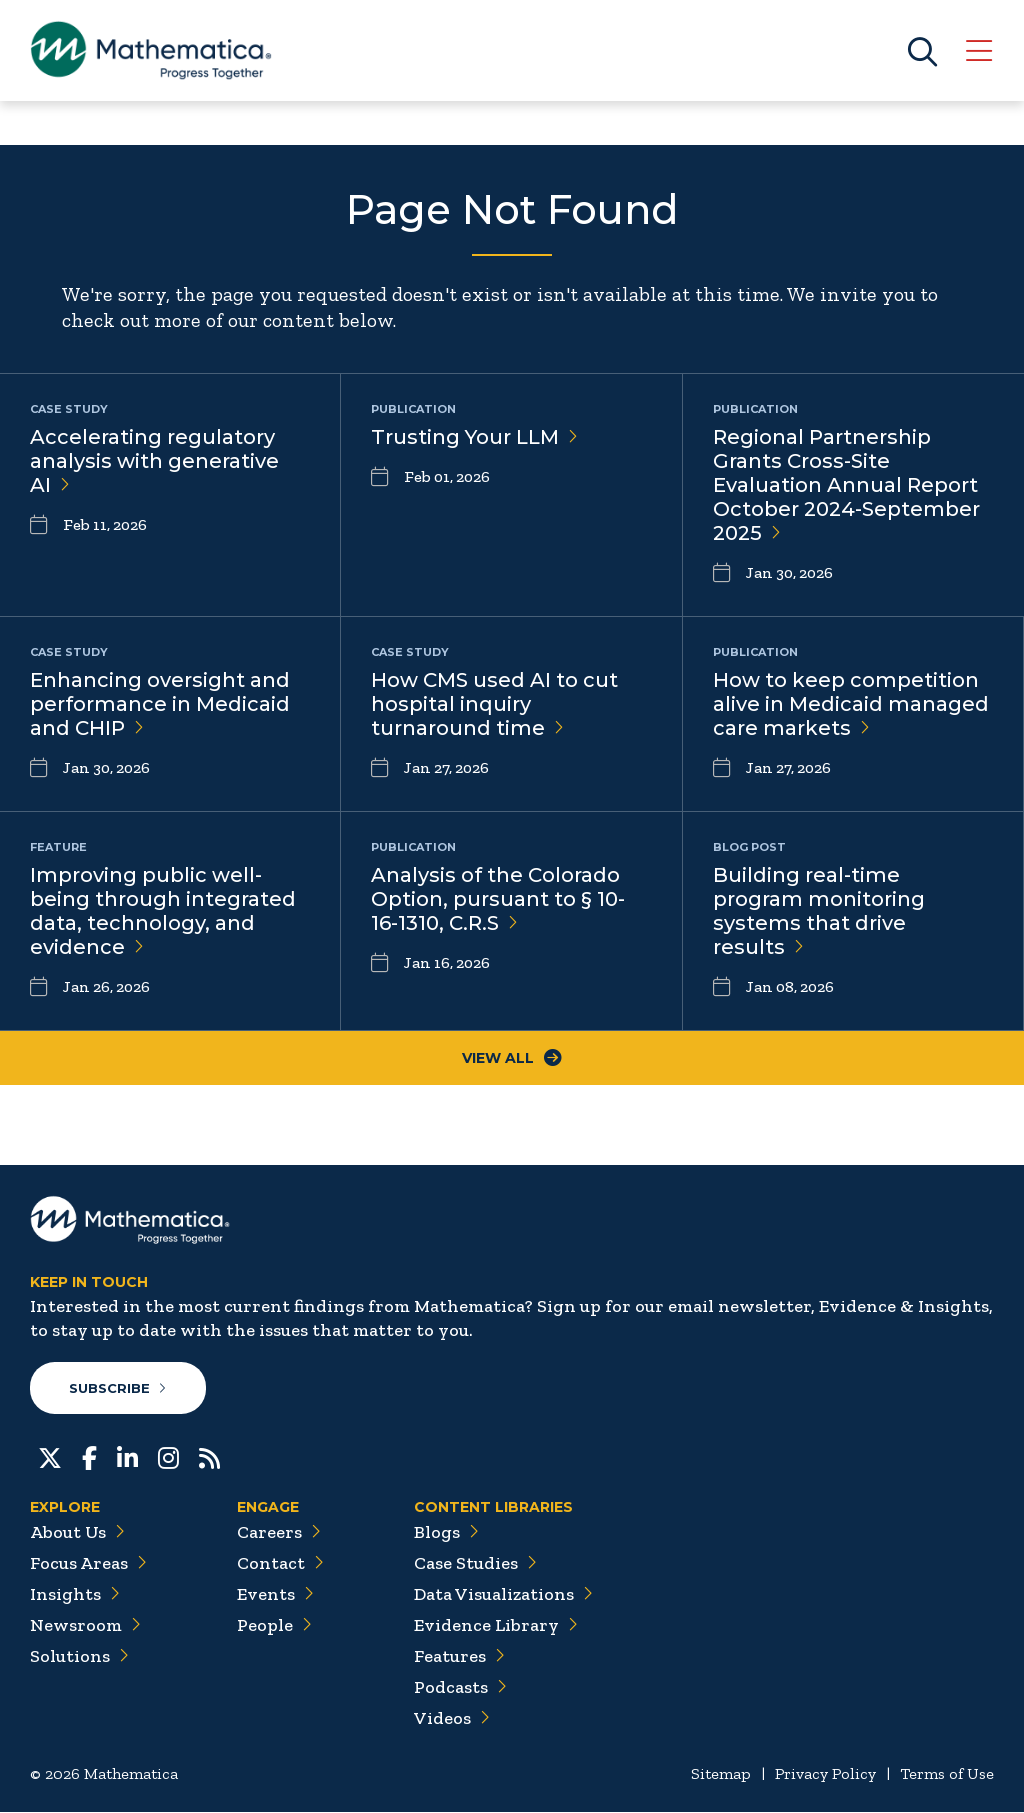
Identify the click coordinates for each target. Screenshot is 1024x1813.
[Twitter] (50, 1457)
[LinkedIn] (127, 1457)
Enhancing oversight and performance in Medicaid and (160, 704)
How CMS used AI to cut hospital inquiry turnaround (494, 704)
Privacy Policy (825, 1774)
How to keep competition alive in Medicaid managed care (851, 704)
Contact (280, 1564)
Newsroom (85, 1626)
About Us (77, 1533)
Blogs (446, 1533)
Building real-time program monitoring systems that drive (819, 911)
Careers (279, 1533)
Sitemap (721, 1774)
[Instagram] (168, 1457)
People (274, 1626)
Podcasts (460, 1688)
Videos (452, 1719)
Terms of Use (947, 1774)
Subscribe (118, 1388)
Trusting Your (474, 437)
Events (275, 1595)
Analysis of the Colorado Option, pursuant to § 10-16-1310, (498, 899)
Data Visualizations (503, 1595)
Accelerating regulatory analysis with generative (154, 461)
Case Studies (475, 1564)
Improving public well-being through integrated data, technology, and (163, 911)
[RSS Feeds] (209, 1457)
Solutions (79, 1657)
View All (512, 1058)
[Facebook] (89, 1457)
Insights (75, 1595)
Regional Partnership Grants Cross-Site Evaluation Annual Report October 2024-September (846, 485)
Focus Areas (88, 1564)
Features (459, 1657)
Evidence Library (496, 1626)
